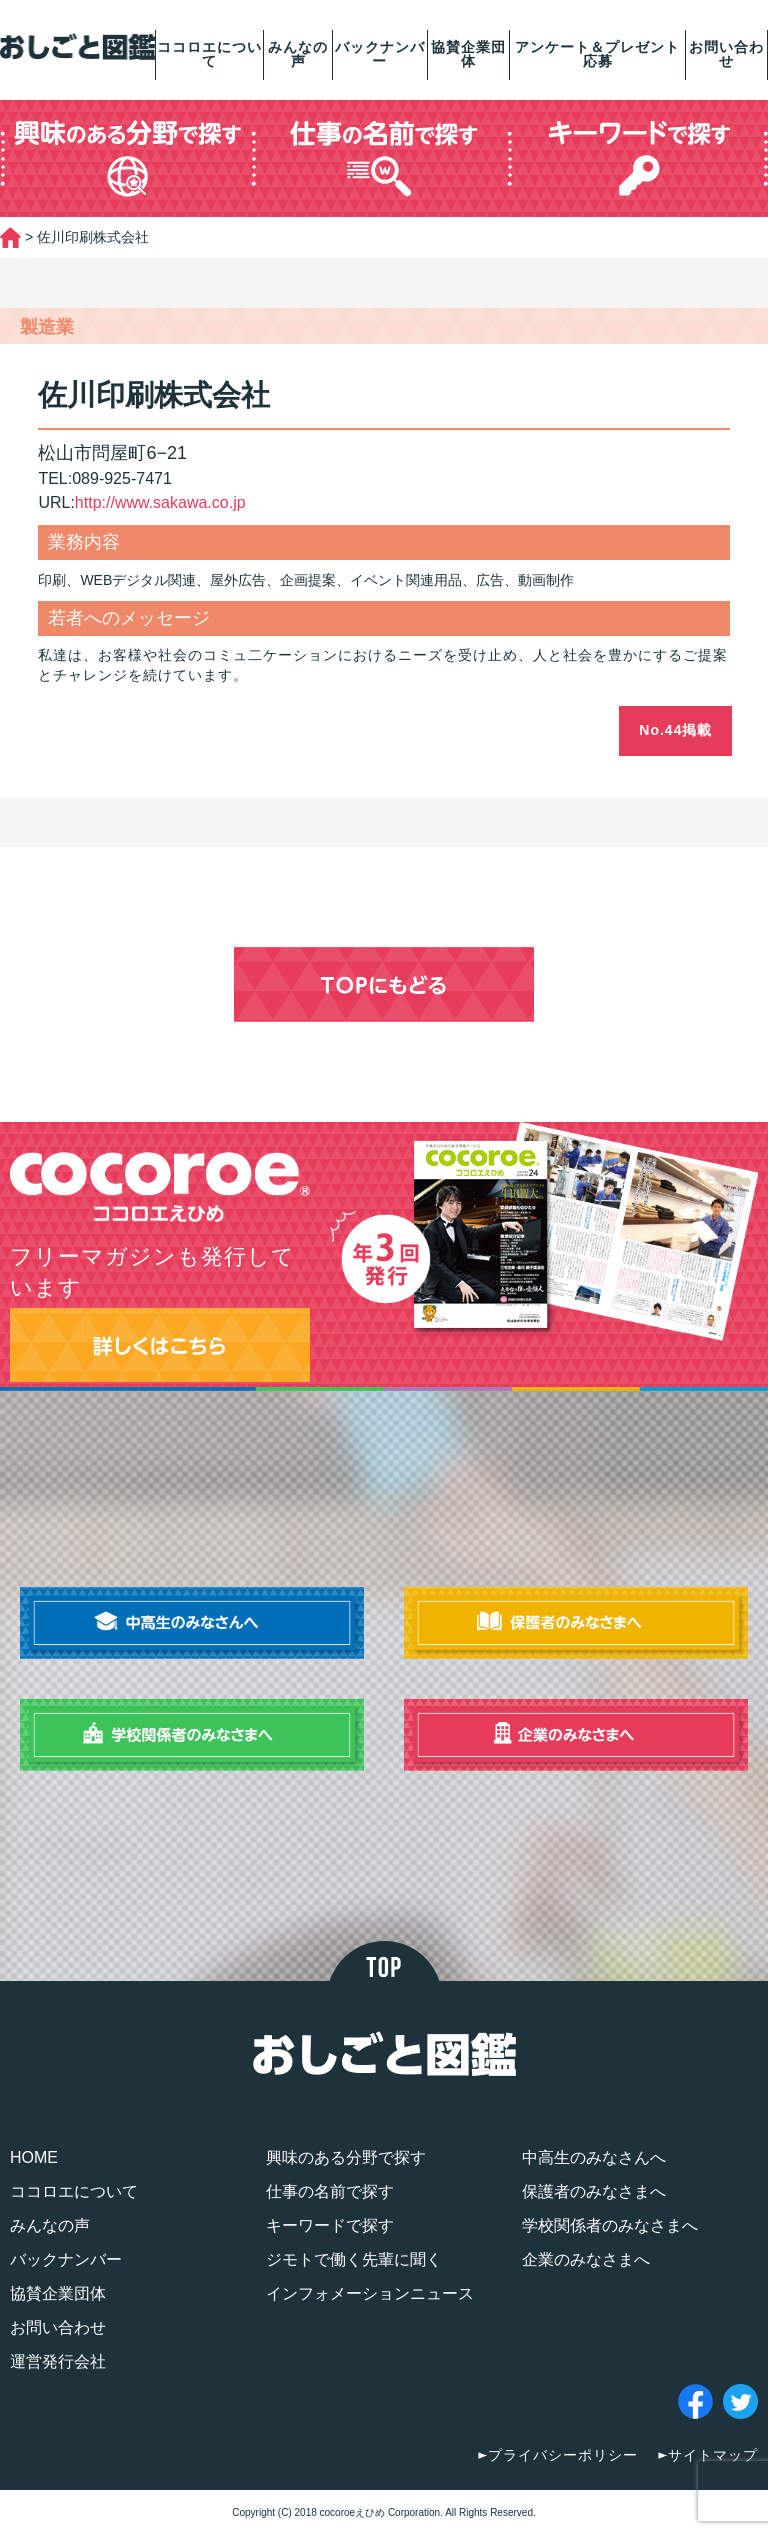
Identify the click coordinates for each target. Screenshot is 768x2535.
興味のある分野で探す (346, 2157)
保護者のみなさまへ (594, 2191)
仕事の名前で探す (330, 2191)
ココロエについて (209, 54)
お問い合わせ (726, 54)
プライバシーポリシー (563, 2455)
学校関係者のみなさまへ (610, 2225)
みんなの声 (298, 54)
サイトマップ (713, 2455)
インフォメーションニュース (370, 2293)
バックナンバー (380, 54)
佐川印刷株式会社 (154, 395)
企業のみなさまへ (586, 2259)
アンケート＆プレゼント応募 (597, 54)
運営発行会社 (58, 2361)
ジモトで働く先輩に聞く (354, 2259)
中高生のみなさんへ (594, 2157)
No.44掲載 (675, 730)
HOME (34, 2157)
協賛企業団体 (468, 54)
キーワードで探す (330, 2225)
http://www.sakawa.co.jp (160, 502)
